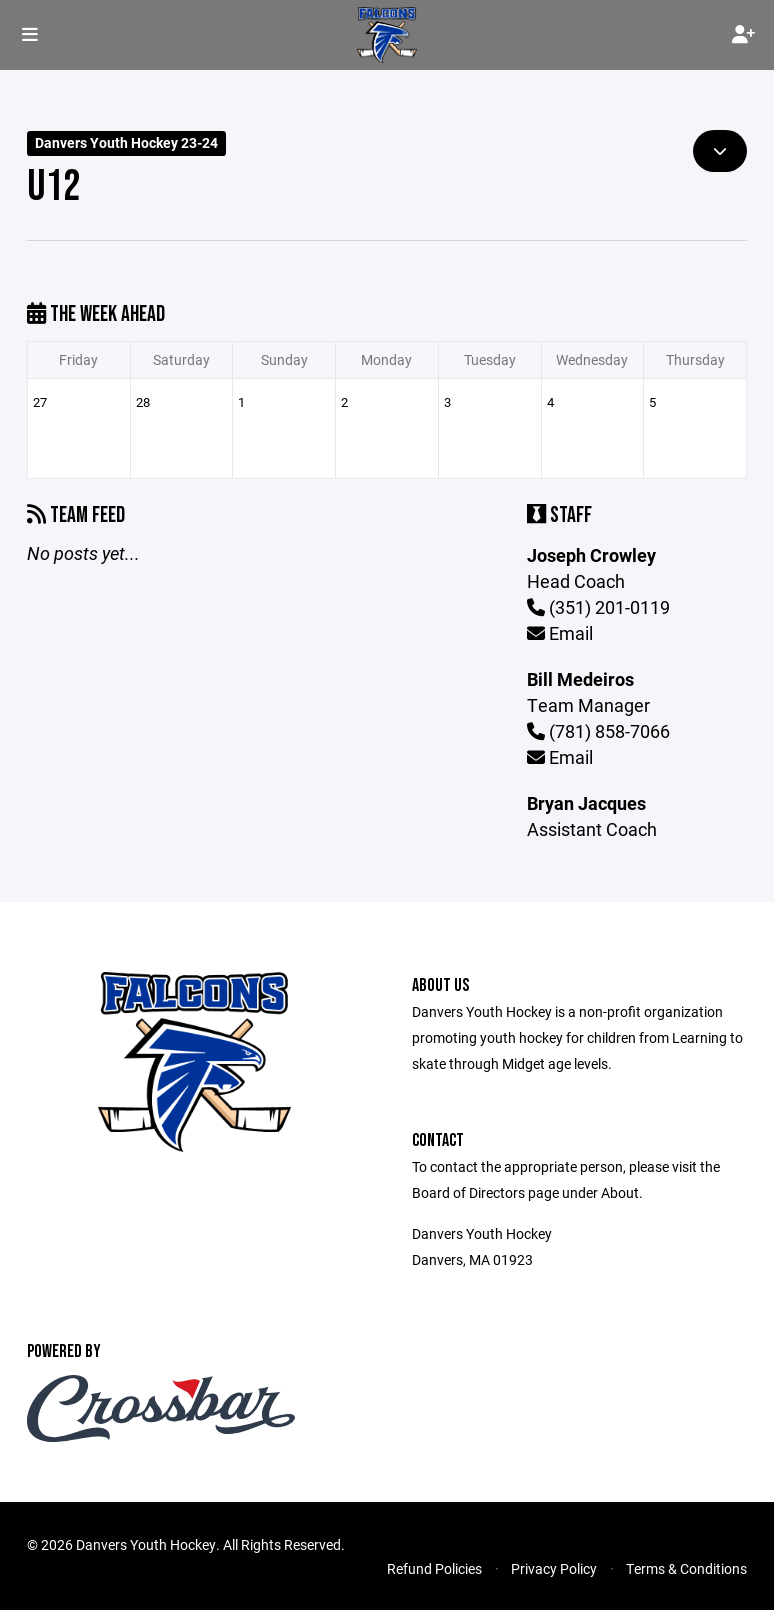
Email (560, 633)
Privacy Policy (554, 1568)
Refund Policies (434, 1568)
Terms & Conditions (686, 1568)
